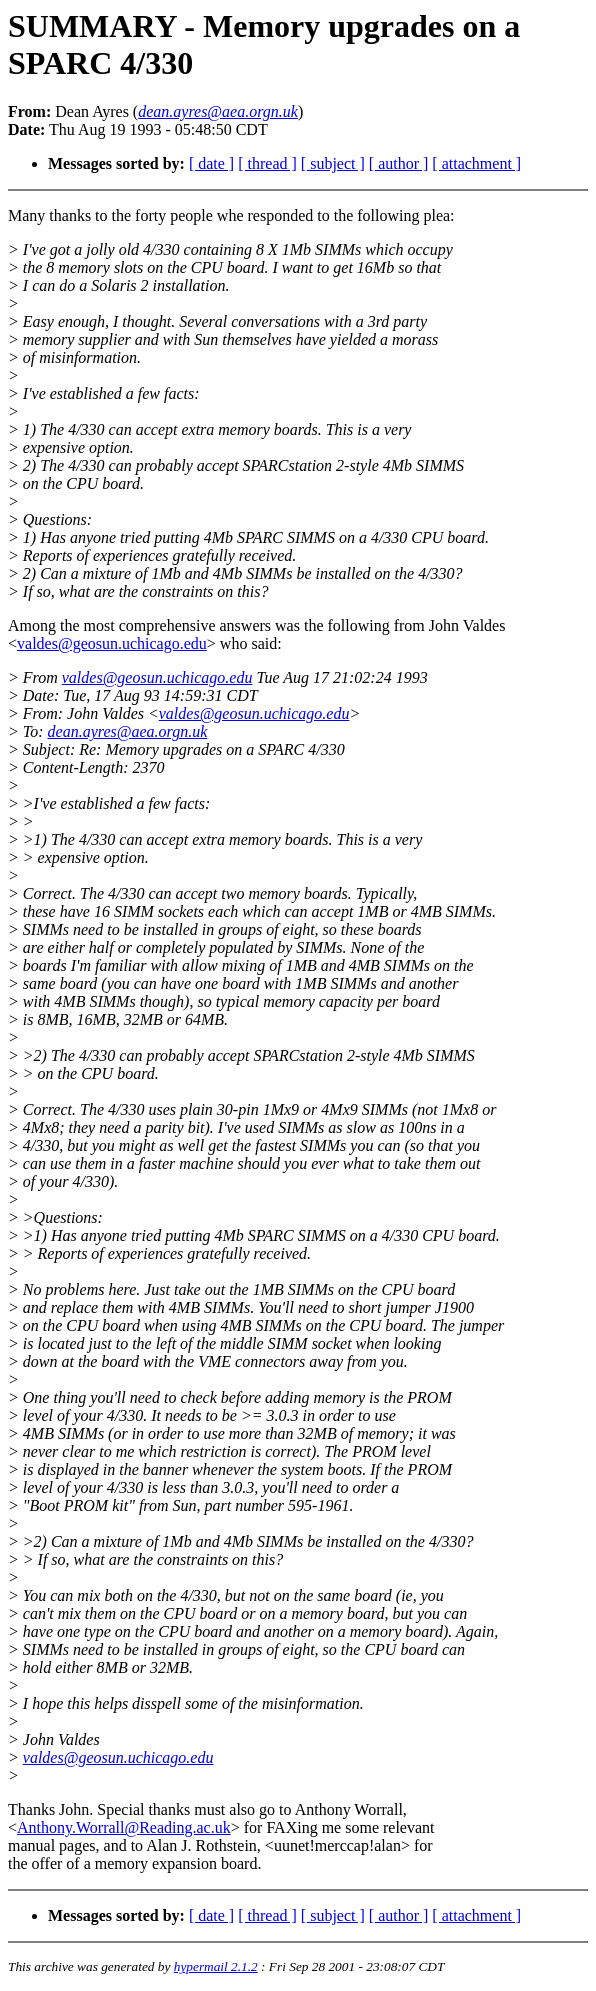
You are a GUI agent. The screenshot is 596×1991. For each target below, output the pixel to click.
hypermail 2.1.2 (216, 1966)
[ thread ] (267, 163)
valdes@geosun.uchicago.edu (112, 643)
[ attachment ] (476, 163)
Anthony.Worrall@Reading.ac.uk (124, 1827)
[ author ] (399, 163)
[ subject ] (333, 163)
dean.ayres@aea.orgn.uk (128, 731)
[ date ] (211, 163)
